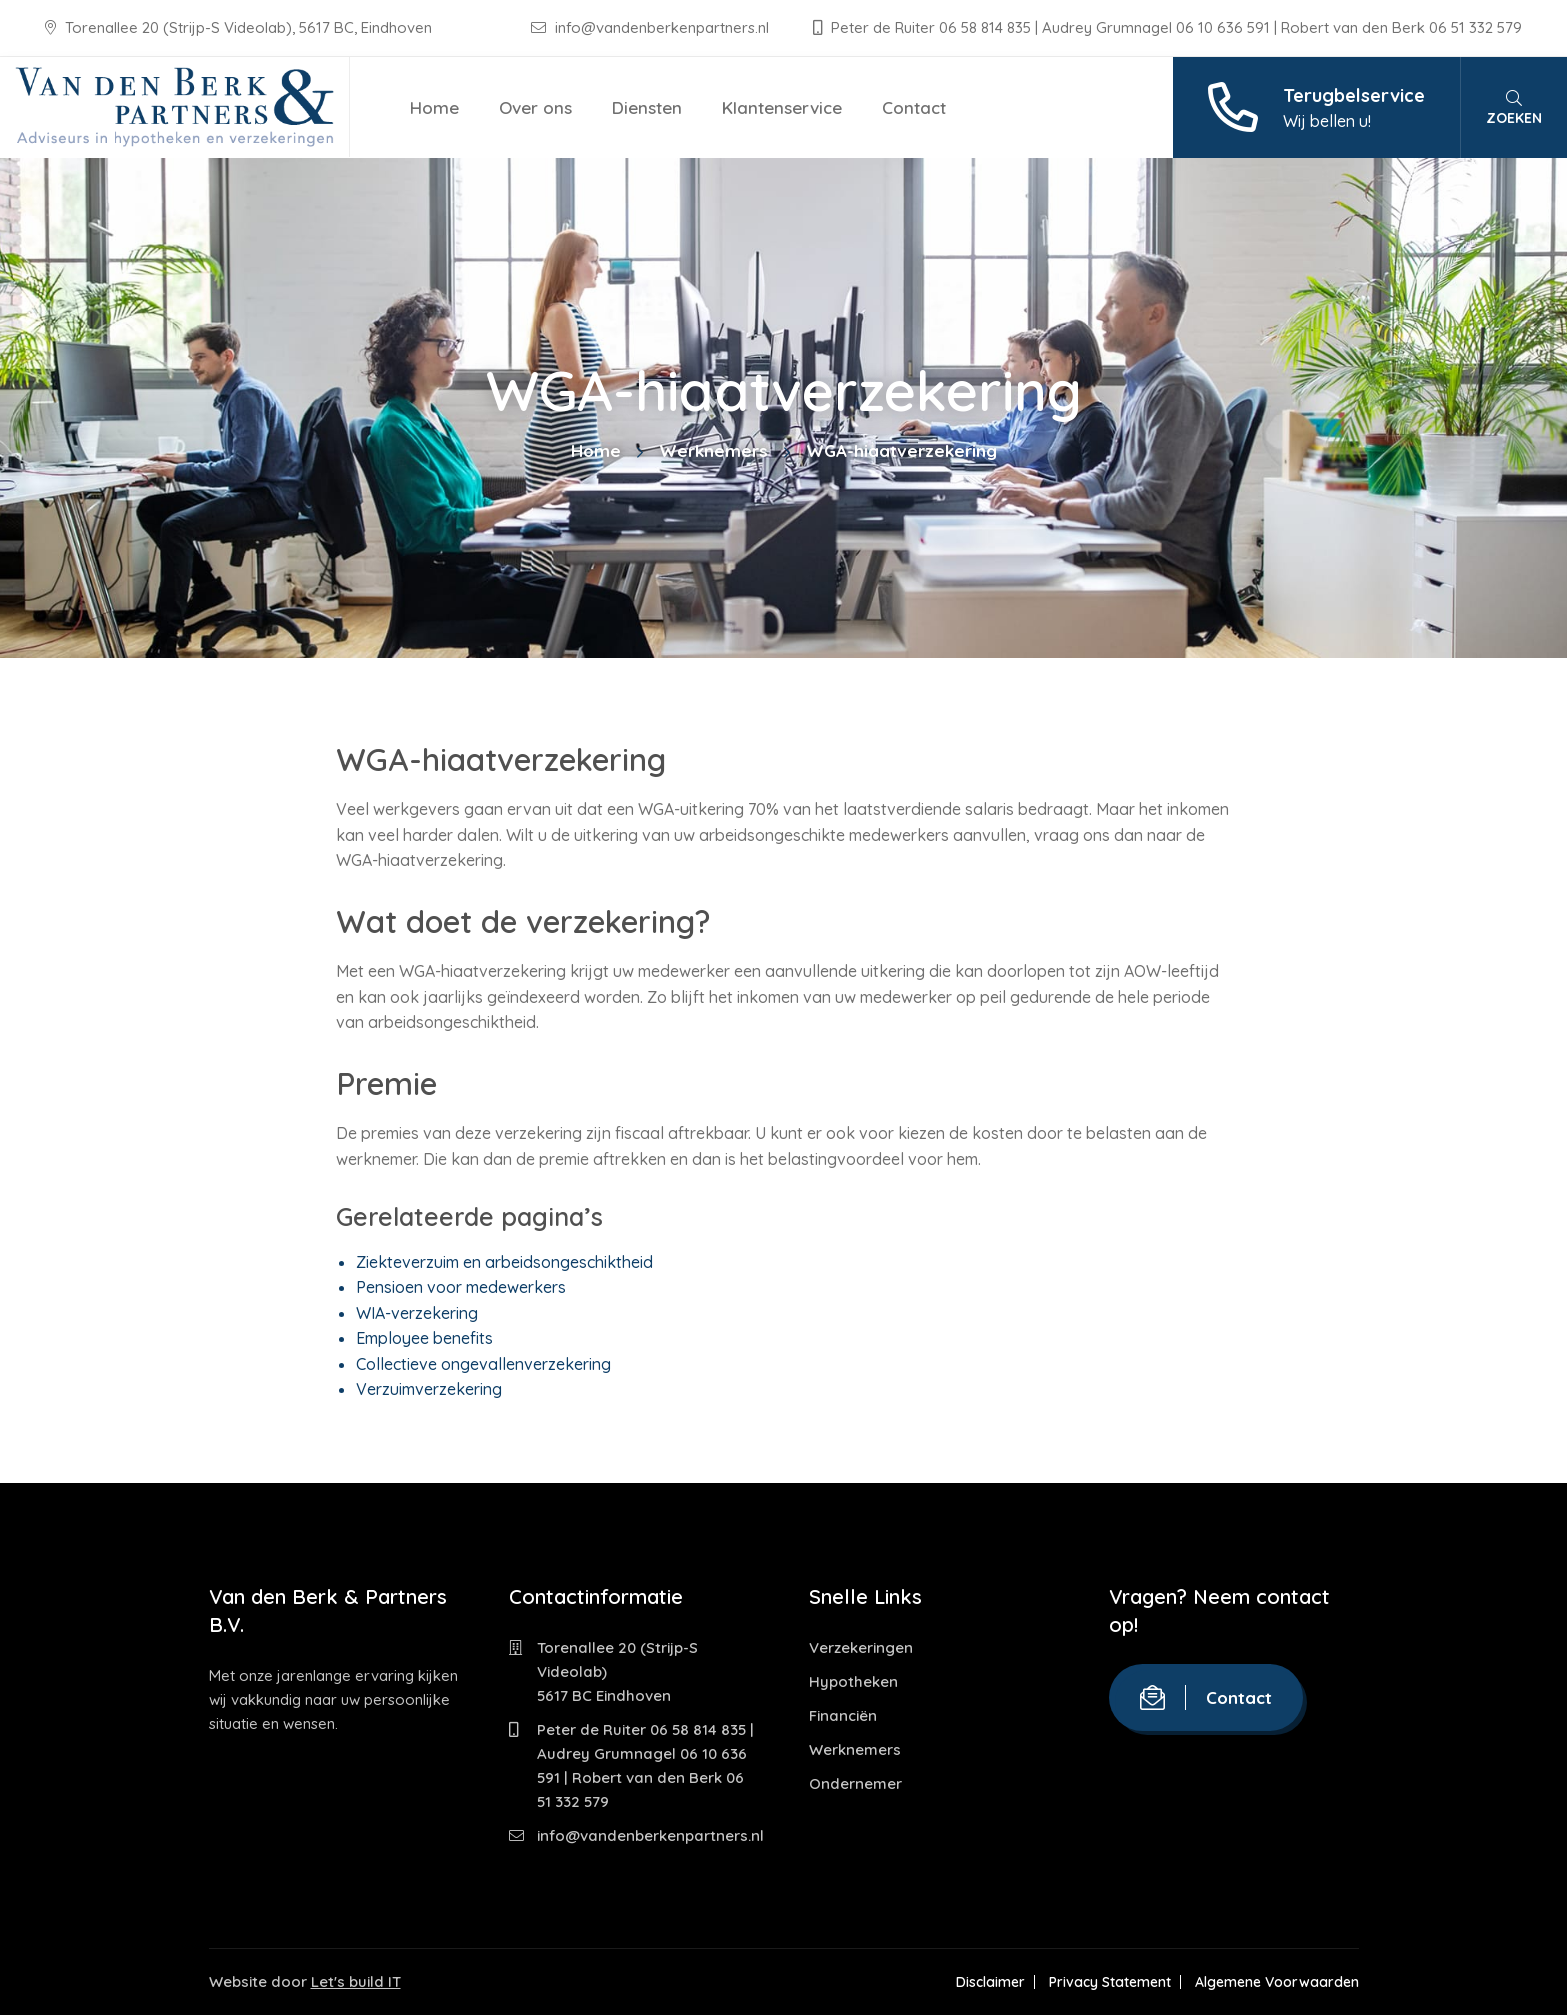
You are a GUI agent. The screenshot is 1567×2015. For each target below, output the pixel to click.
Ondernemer (855, 1783)
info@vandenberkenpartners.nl (652, 27)
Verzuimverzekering (429, 1389)
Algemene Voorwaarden (1277, 1982)
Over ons (535, 107)
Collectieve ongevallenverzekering (483, 1364)
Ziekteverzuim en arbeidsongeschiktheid (504, 1262)
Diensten (647, 107)
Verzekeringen (861, 1647)
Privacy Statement (1110, 1982)
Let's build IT (356, 1981)
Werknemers (713, 450)
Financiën (843, 1715)
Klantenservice (782, 107)
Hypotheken (853, 1681)
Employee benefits (424, 1338)
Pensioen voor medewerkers (461, 1287)
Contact (914, 107)
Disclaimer (990, 1982)
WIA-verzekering (417, 1313)
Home (434, 107)
